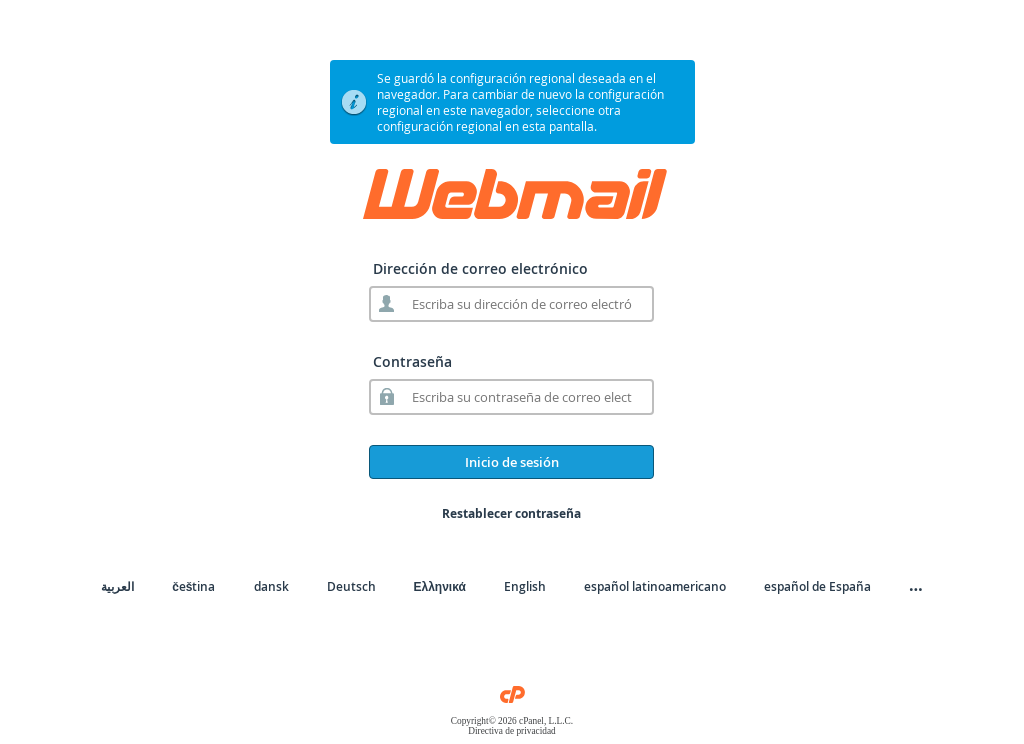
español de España (817, 586)
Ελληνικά (440, 586)
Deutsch (351, 586)
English (525, 586)
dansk (271, 586)
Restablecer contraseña (511, 513)
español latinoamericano (655, 586)
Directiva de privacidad (512, 731)
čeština (193, 586)
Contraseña (412, 361)
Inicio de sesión (512, 462)
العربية (117, 586)
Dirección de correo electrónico (480, 268)
